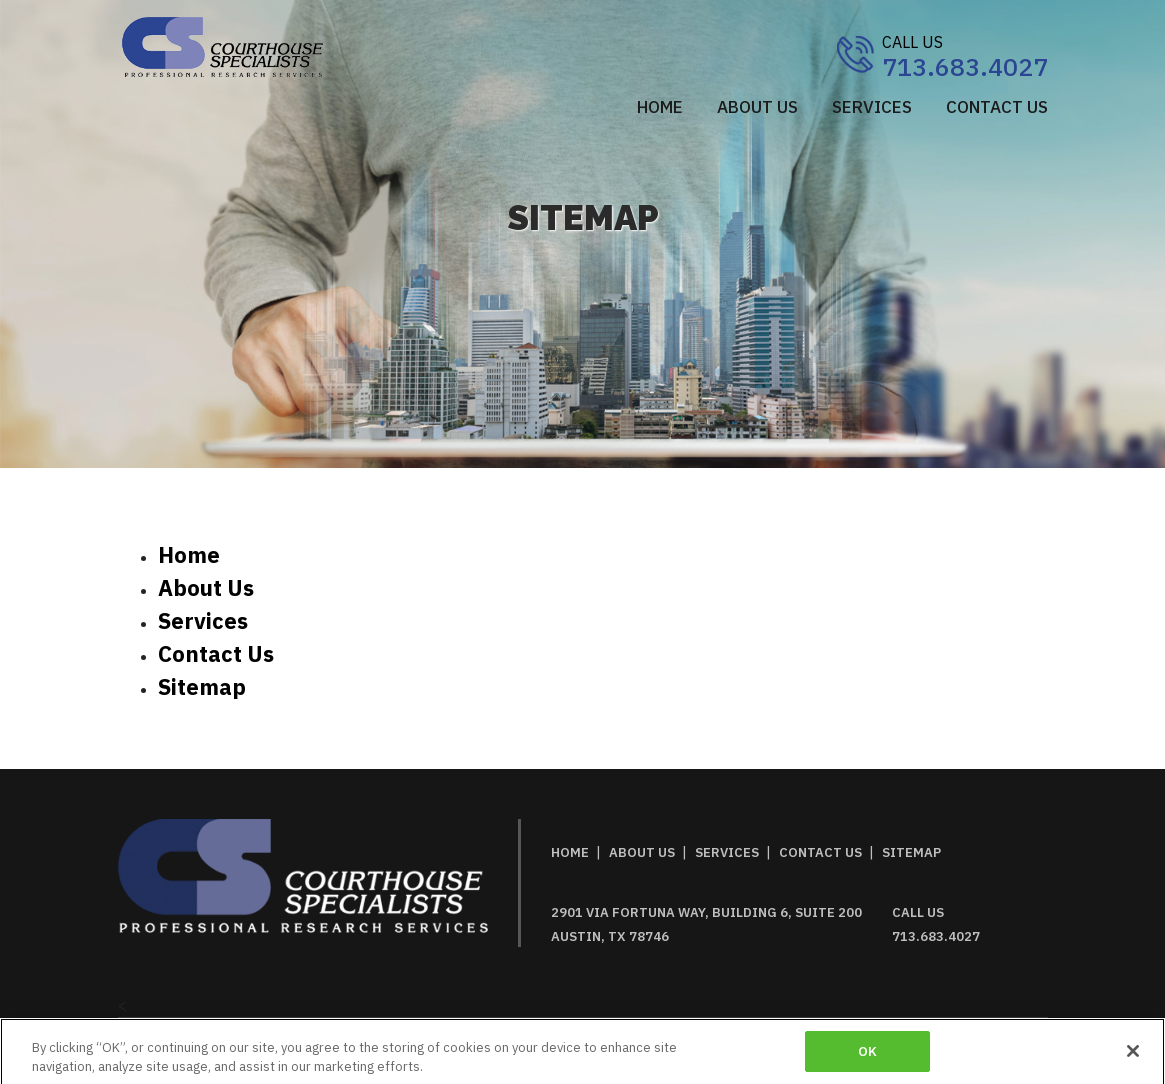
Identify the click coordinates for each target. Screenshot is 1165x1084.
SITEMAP (911, 852)
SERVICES (872, 107)
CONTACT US (997, 107)
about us (206, 587)
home (189, 554)
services (203, 620)
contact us (216, 653)
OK (867, 1057)
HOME (570, 852)
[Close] (1133, 1057)
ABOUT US (757, 107)
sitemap (202, 686)
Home (660, 107)
